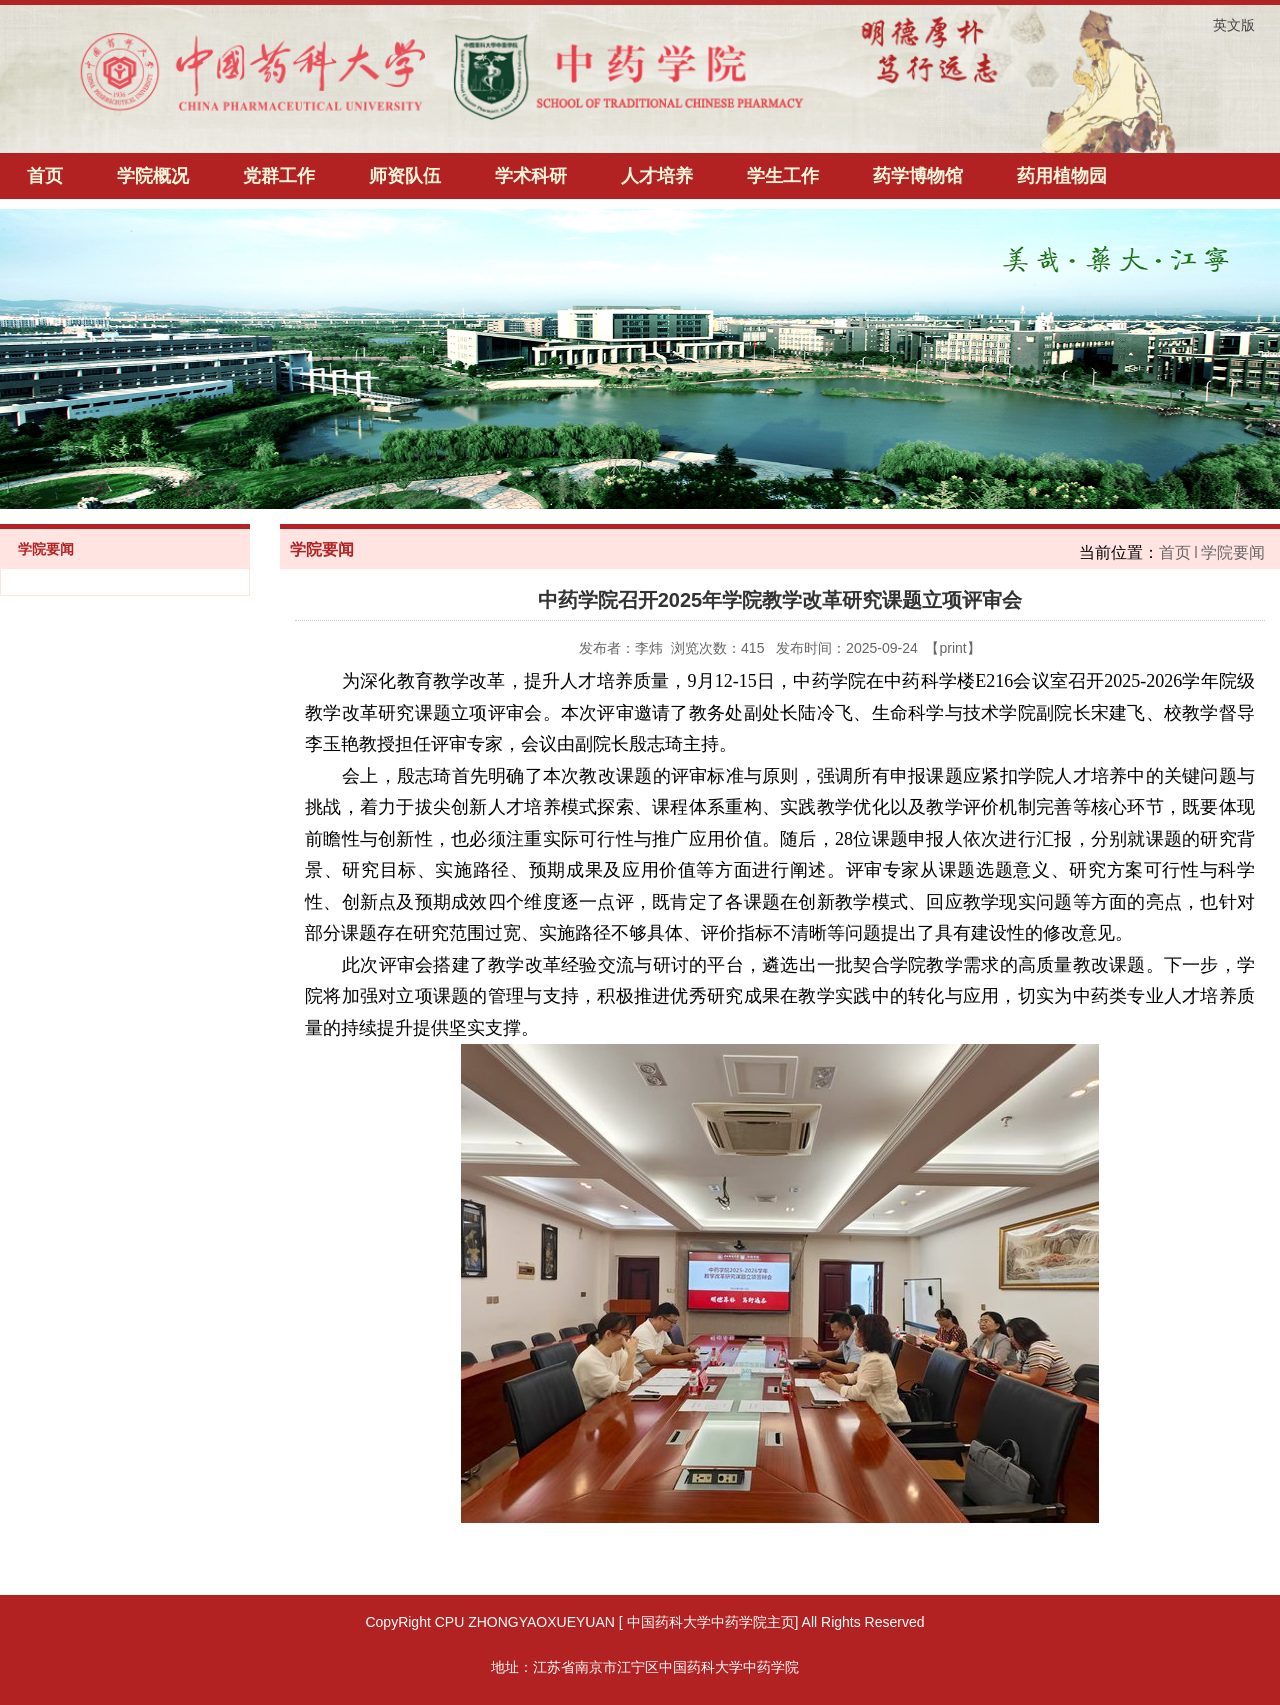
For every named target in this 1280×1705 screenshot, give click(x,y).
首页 (45, 176)
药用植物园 (1062, 176)
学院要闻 (1233, 552)
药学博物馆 (918, 176)
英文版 (1234, 25)
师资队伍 (405, 176)
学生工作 (783, 176)
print (952, 648)
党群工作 (279, 176)
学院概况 (153, 176)
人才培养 (657, 176)
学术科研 (531, 176)
